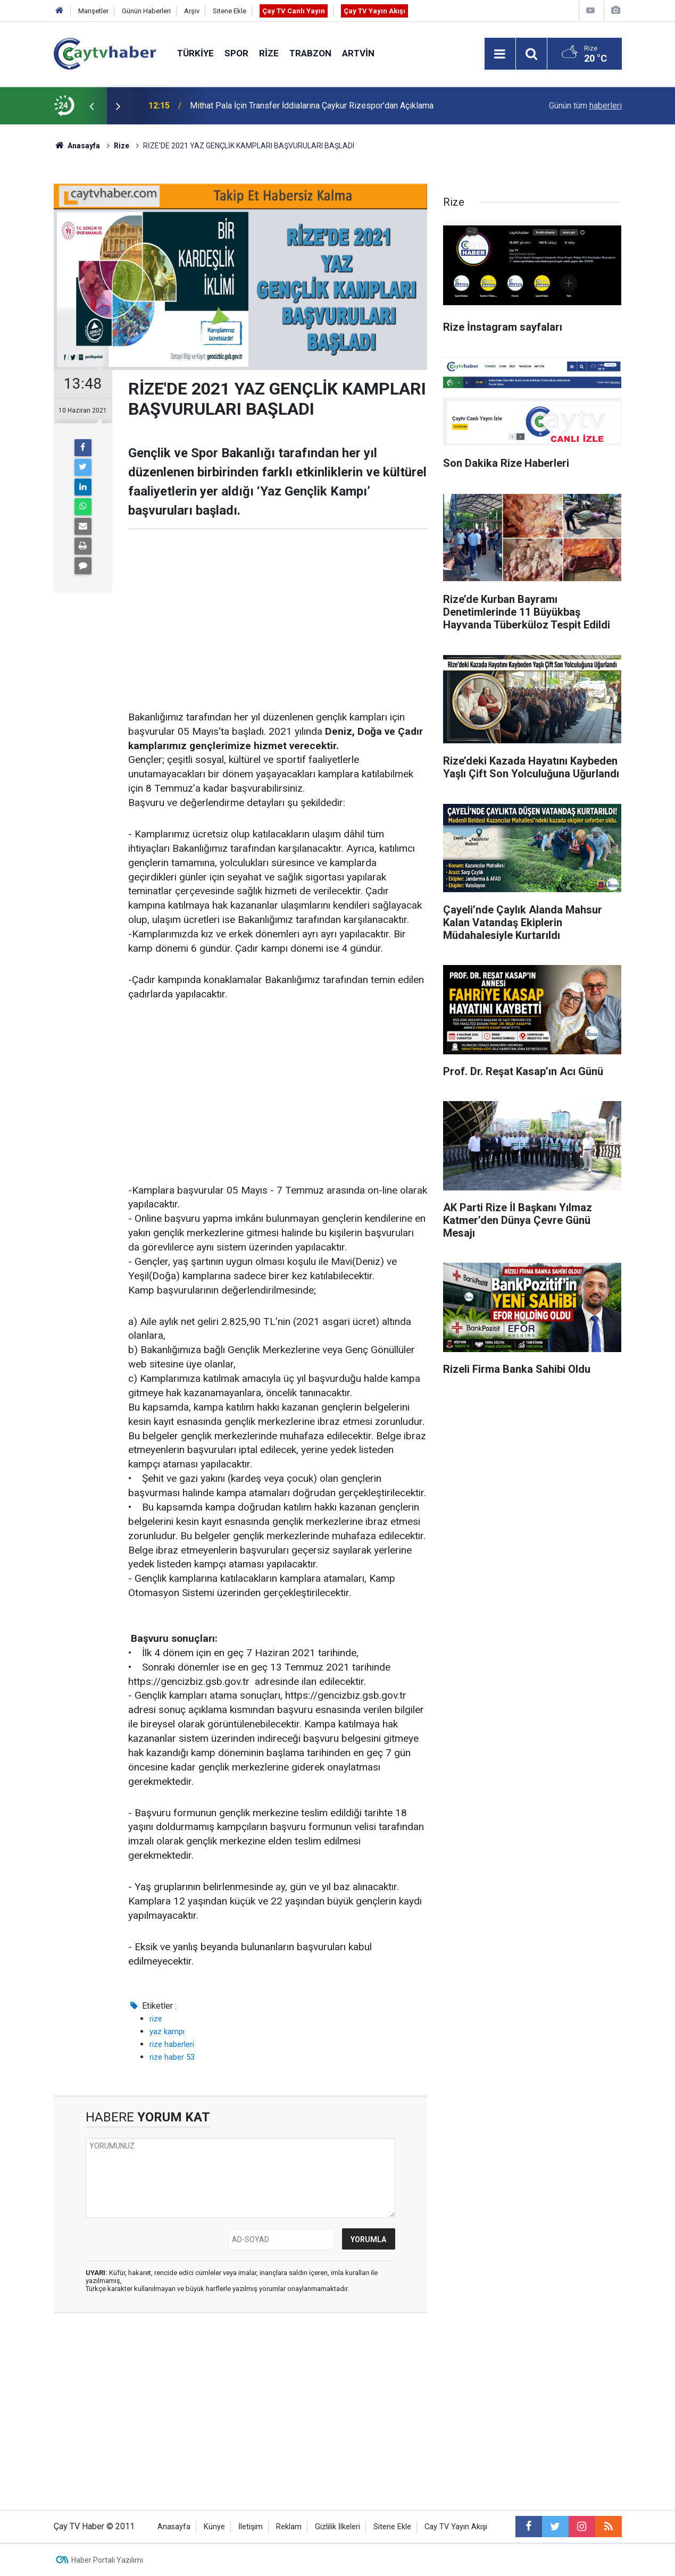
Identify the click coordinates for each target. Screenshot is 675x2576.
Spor (236, 53)
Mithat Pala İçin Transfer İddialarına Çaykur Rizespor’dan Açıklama (312, 105)
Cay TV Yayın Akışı (455, 2526)
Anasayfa (173, 2526)
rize (155, 2019)
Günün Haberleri (146, 11)
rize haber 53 (172, 2057)
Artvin (358, 53)
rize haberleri (171, 2044)
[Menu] (500, 54)
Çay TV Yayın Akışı (374, 11)
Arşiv (191, 11)
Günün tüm (585, 105)
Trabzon (310, 53)
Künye (214, 2526)
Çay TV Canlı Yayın (293, 11)
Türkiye (195, 53)
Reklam (289, 2526)
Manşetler (93, 11)
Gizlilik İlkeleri (337, 2526)
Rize (269, 53)
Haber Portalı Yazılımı (107, 2560)
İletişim (250, 2526)
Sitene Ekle (229, 11)
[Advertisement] (277, 620)
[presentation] (92, 105)
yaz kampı (167, 2031)
